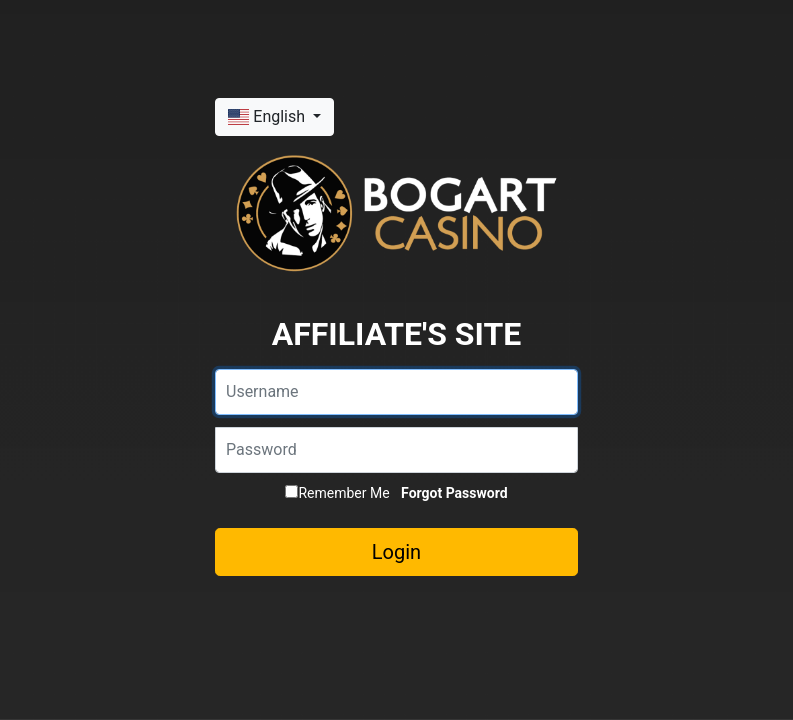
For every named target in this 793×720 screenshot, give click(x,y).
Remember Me (337, 493)
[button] (274, 117)
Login (396, 552)
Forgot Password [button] (454, 493)
